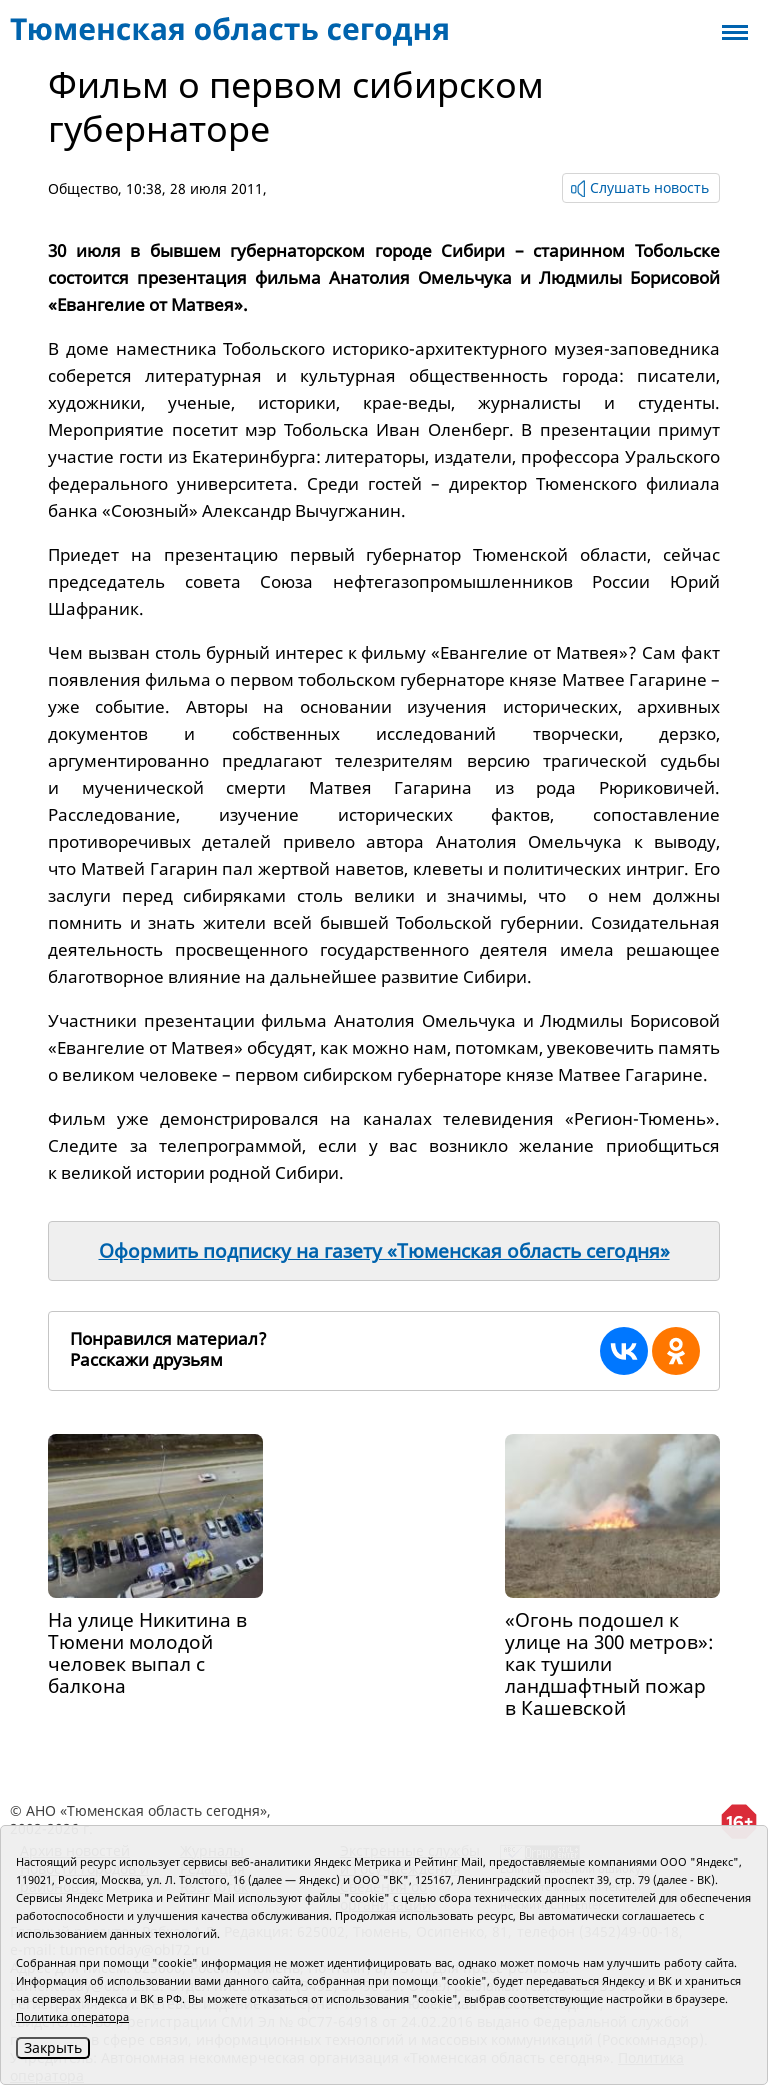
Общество (83, 188)
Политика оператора (72, 2016)
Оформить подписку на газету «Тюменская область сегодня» (384, 1251)
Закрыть (53, 2047)
